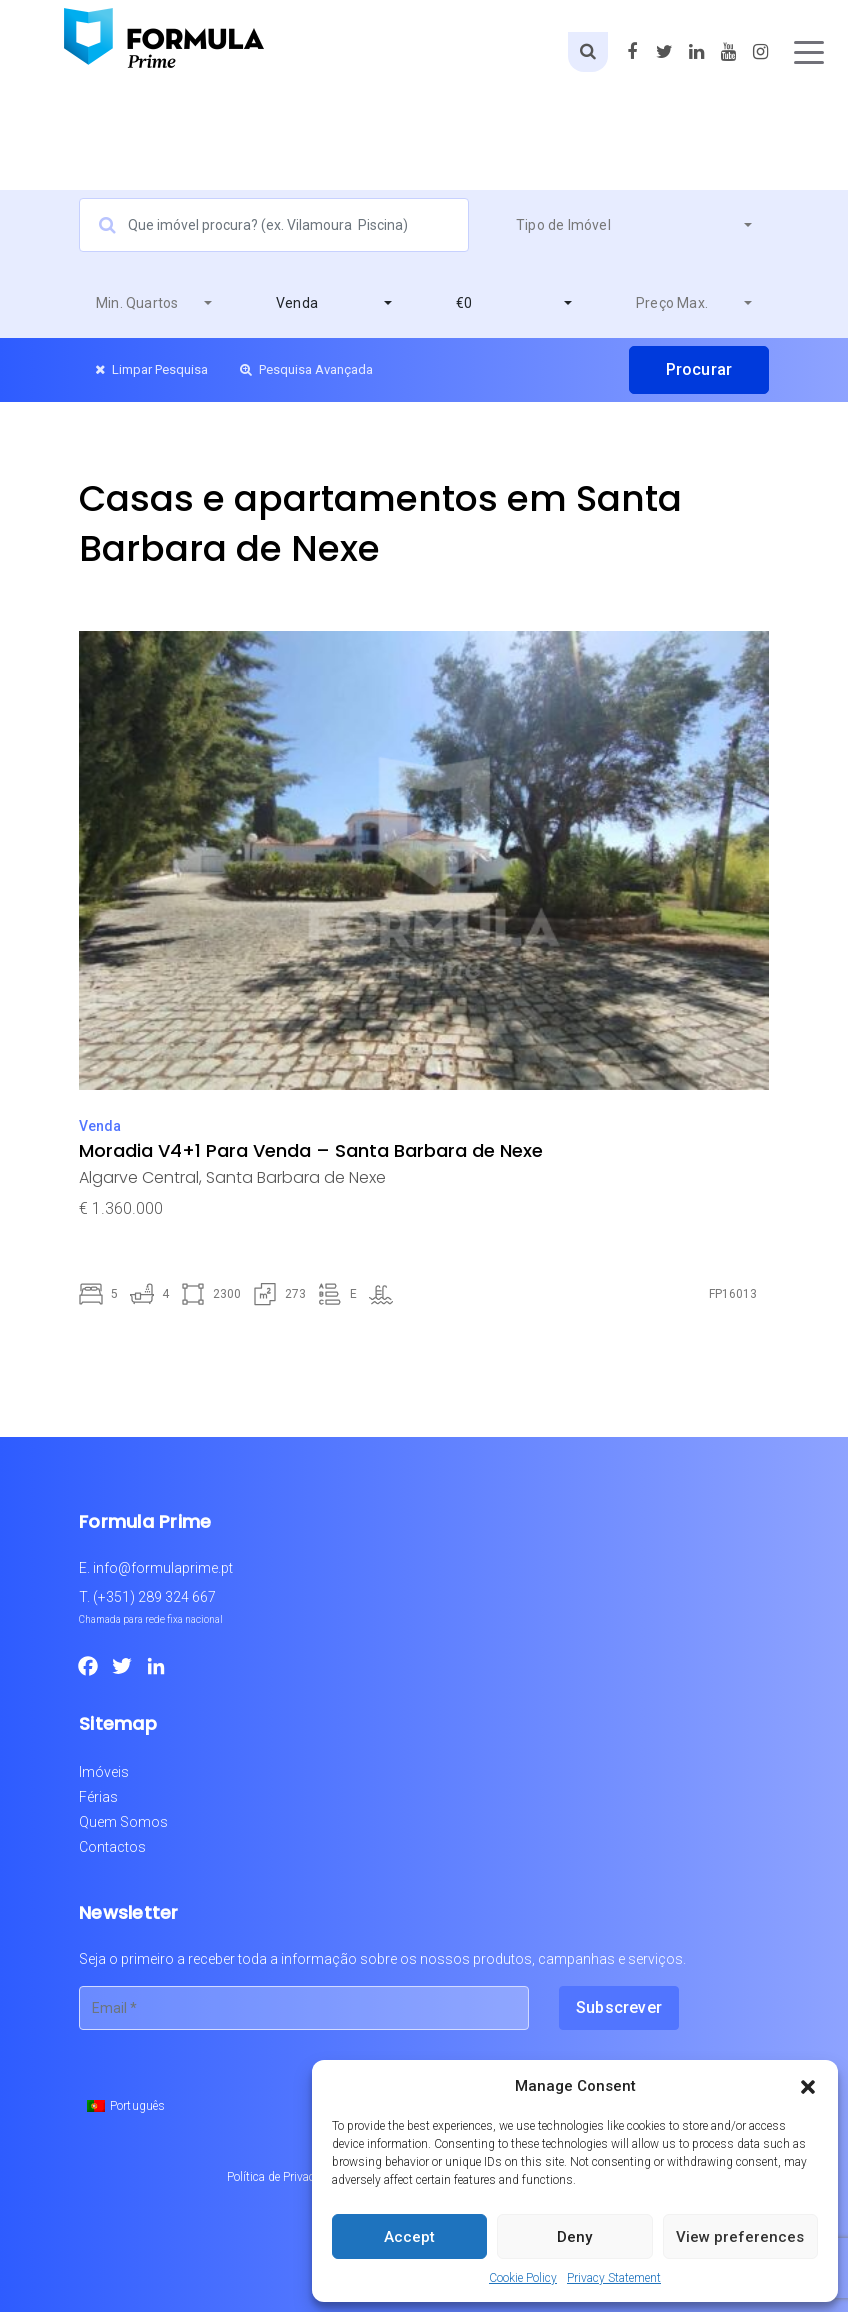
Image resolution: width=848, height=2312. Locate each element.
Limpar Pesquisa (151, 369)
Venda (100, 1126)
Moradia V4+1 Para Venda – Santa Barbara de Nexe (311, 1150)
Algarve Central (139, 1177)
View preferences (740, 2237)
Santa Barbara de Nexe (296, 1177)
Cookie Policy (523, 2278)
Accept (409, 2237)
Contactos (112, 1847)
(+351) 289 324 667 (154, 1597)
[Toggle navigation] (809, 52)
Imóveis (104, 1772)
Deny (574, 2237)
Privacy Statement (614, 2278)
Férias (98, 1797)
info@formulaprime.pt (163, 1568)
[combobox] (634, 225)
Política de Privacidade (285, 2177)
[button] (808, 2086)
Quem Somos (123, 1822)
